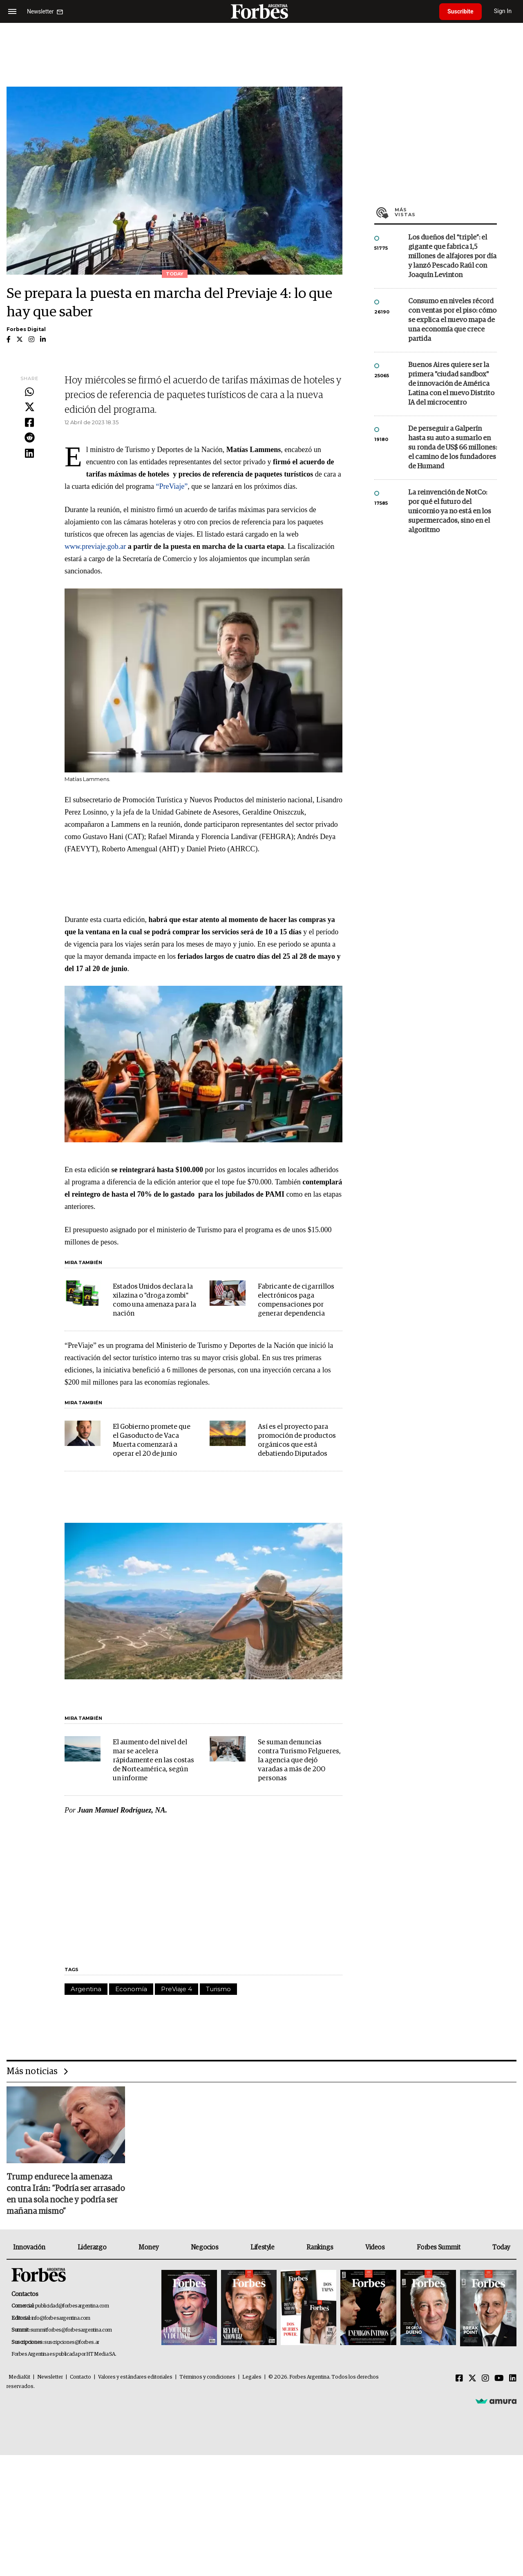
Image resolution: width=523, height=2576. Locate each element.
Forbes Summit (438, 2247)
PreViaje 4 (176, 1989)
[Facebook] (459, 2378)
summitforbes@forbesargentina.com (71, 2330)
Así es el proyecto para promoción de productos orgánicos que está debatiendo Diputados (297, 1440)
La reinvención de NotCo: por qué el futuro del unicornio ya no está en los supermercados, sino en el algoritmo (449, 511)
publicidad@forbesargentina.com (72, 2306)
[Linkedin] (512, 2378)
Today (501, 2247)
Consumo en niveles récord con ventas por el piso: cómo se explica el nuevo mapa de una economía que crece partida (452, 320)
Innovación (29, 2247)
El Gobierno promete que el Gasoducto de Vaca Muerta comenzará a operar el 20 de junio (151, 1440)
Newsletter (50, 2377)
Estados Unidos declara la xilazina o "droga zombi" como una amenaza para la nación (154, 1300)
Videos (375, 2247)
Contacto (80, 2377)
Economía (131, 1989)
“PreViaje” (172, 486)
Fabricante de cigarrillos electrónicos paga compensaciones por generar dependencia (296, 1300)
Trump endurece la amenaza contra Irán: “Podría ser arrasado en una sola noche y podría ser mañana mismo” (66, 2194)
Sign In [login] (503, 11)
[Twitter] (472, 2378)
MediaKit (19, 2377)
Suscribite (460, 11)
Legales (252, 2377)
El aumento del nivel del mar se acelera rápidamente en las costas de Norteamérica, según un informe (153, 1760)
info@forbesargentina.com (60, 2318)
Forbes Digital (26, 329)
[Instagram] (485, 2378)
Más (446, 212)
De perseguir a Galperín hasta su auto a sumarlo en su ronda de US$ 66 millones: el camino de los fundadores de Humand (452, 447)
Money (149, 2247)
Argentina (86, 1989)
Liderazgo (92, 2247)
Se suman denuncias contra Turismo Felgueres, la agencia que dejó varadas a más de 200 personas (299, 1760)
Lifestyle (262, 2247)
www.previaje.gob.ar (95, 546)
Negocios (205, 2247)
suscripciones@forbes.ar (71, 2342)
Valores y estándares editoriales (135, 2377)
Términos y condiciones (207, 2377)
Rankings (319, 2247)
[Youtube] (499, 2378)
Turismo (218, 1989)
